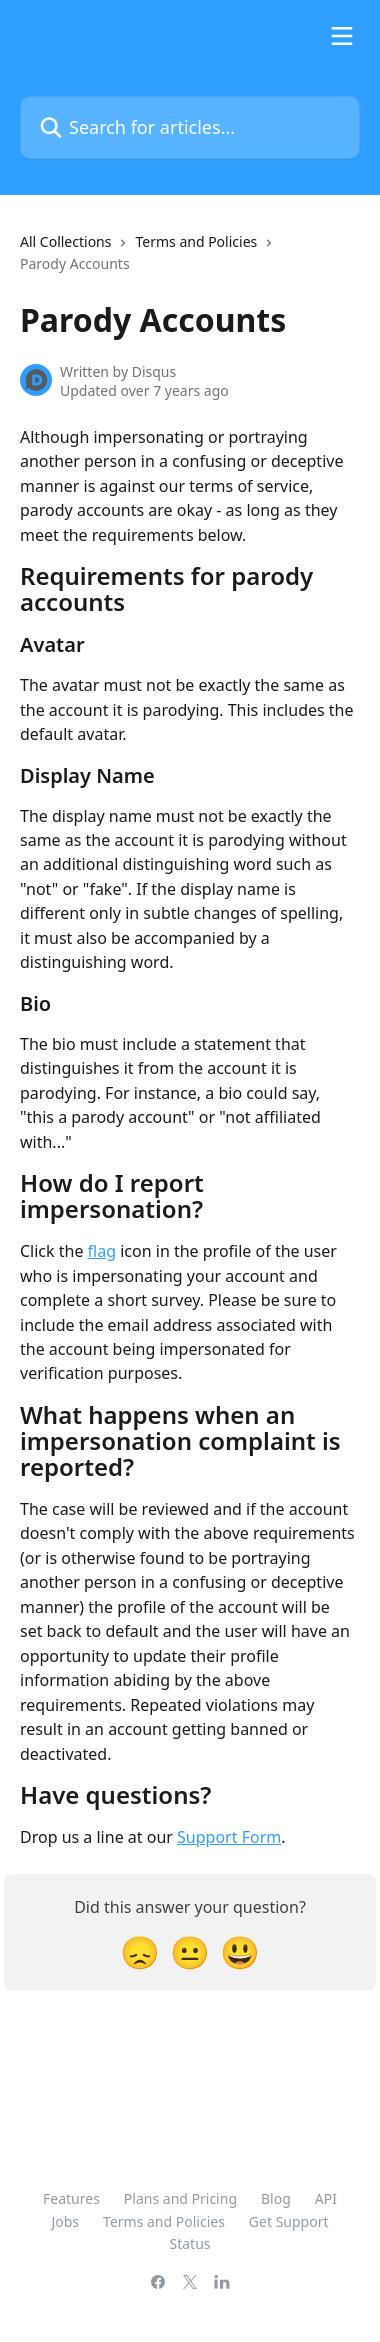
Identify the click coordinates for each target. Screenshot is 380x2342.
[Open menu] (342, 36)
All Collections (65, 241)
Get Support (289, 2221)
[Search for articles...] (190, 127)
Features (71, 2198)
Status (189, 2243)
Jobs (65, 2221)
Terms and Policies (196, 241)
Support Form (229, 1837)
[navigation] (190, 261)
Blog (276, 2198)
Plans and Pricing (180, 2198)
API (326, 2198)
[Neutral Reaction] (190, 1951)
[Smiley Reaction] (240, 1951)
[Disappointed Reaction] (140, 1951)
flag (102, 1251)
